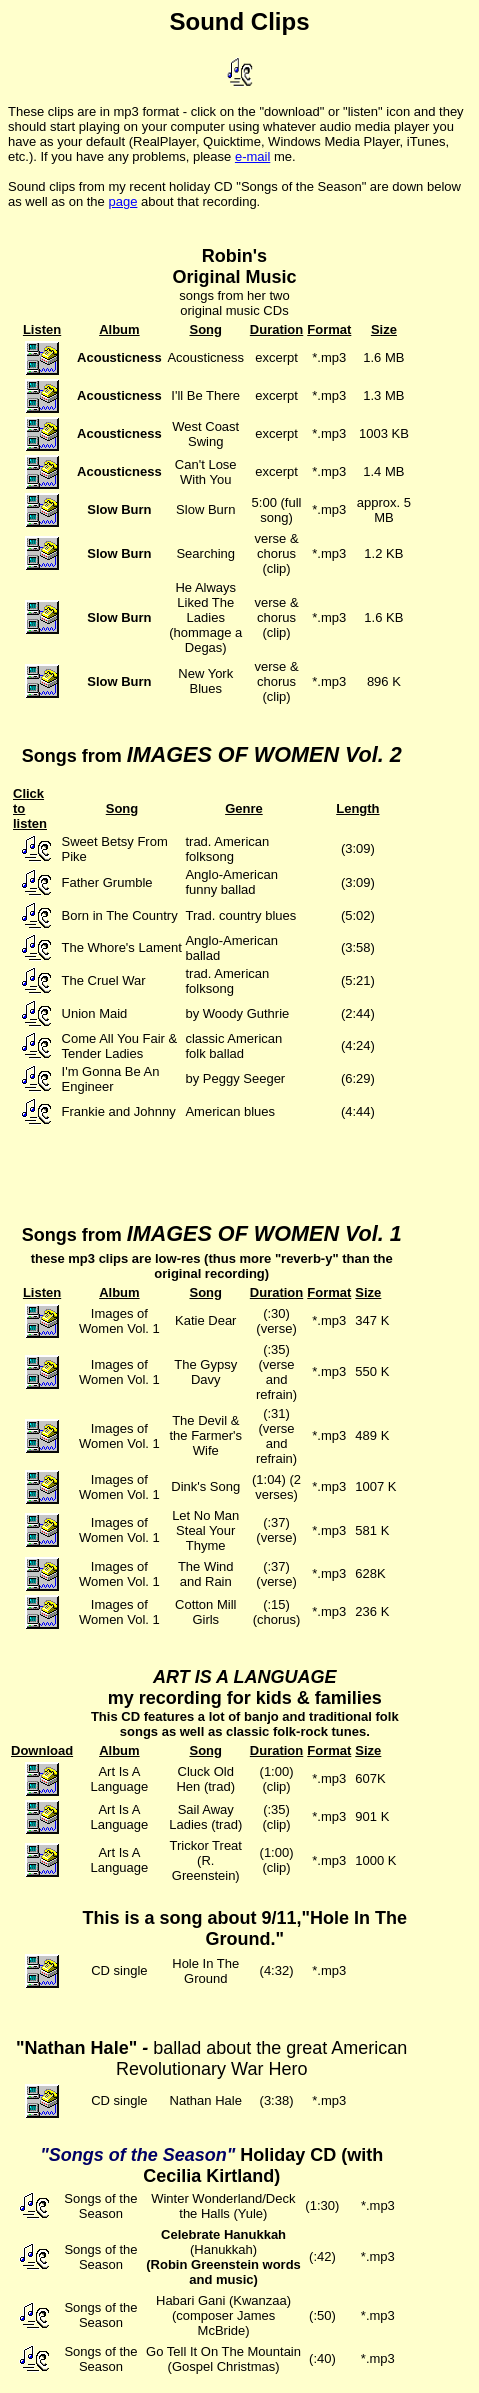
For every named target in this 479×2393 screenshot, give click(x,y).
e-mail (252, 156)
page (122, 201)
